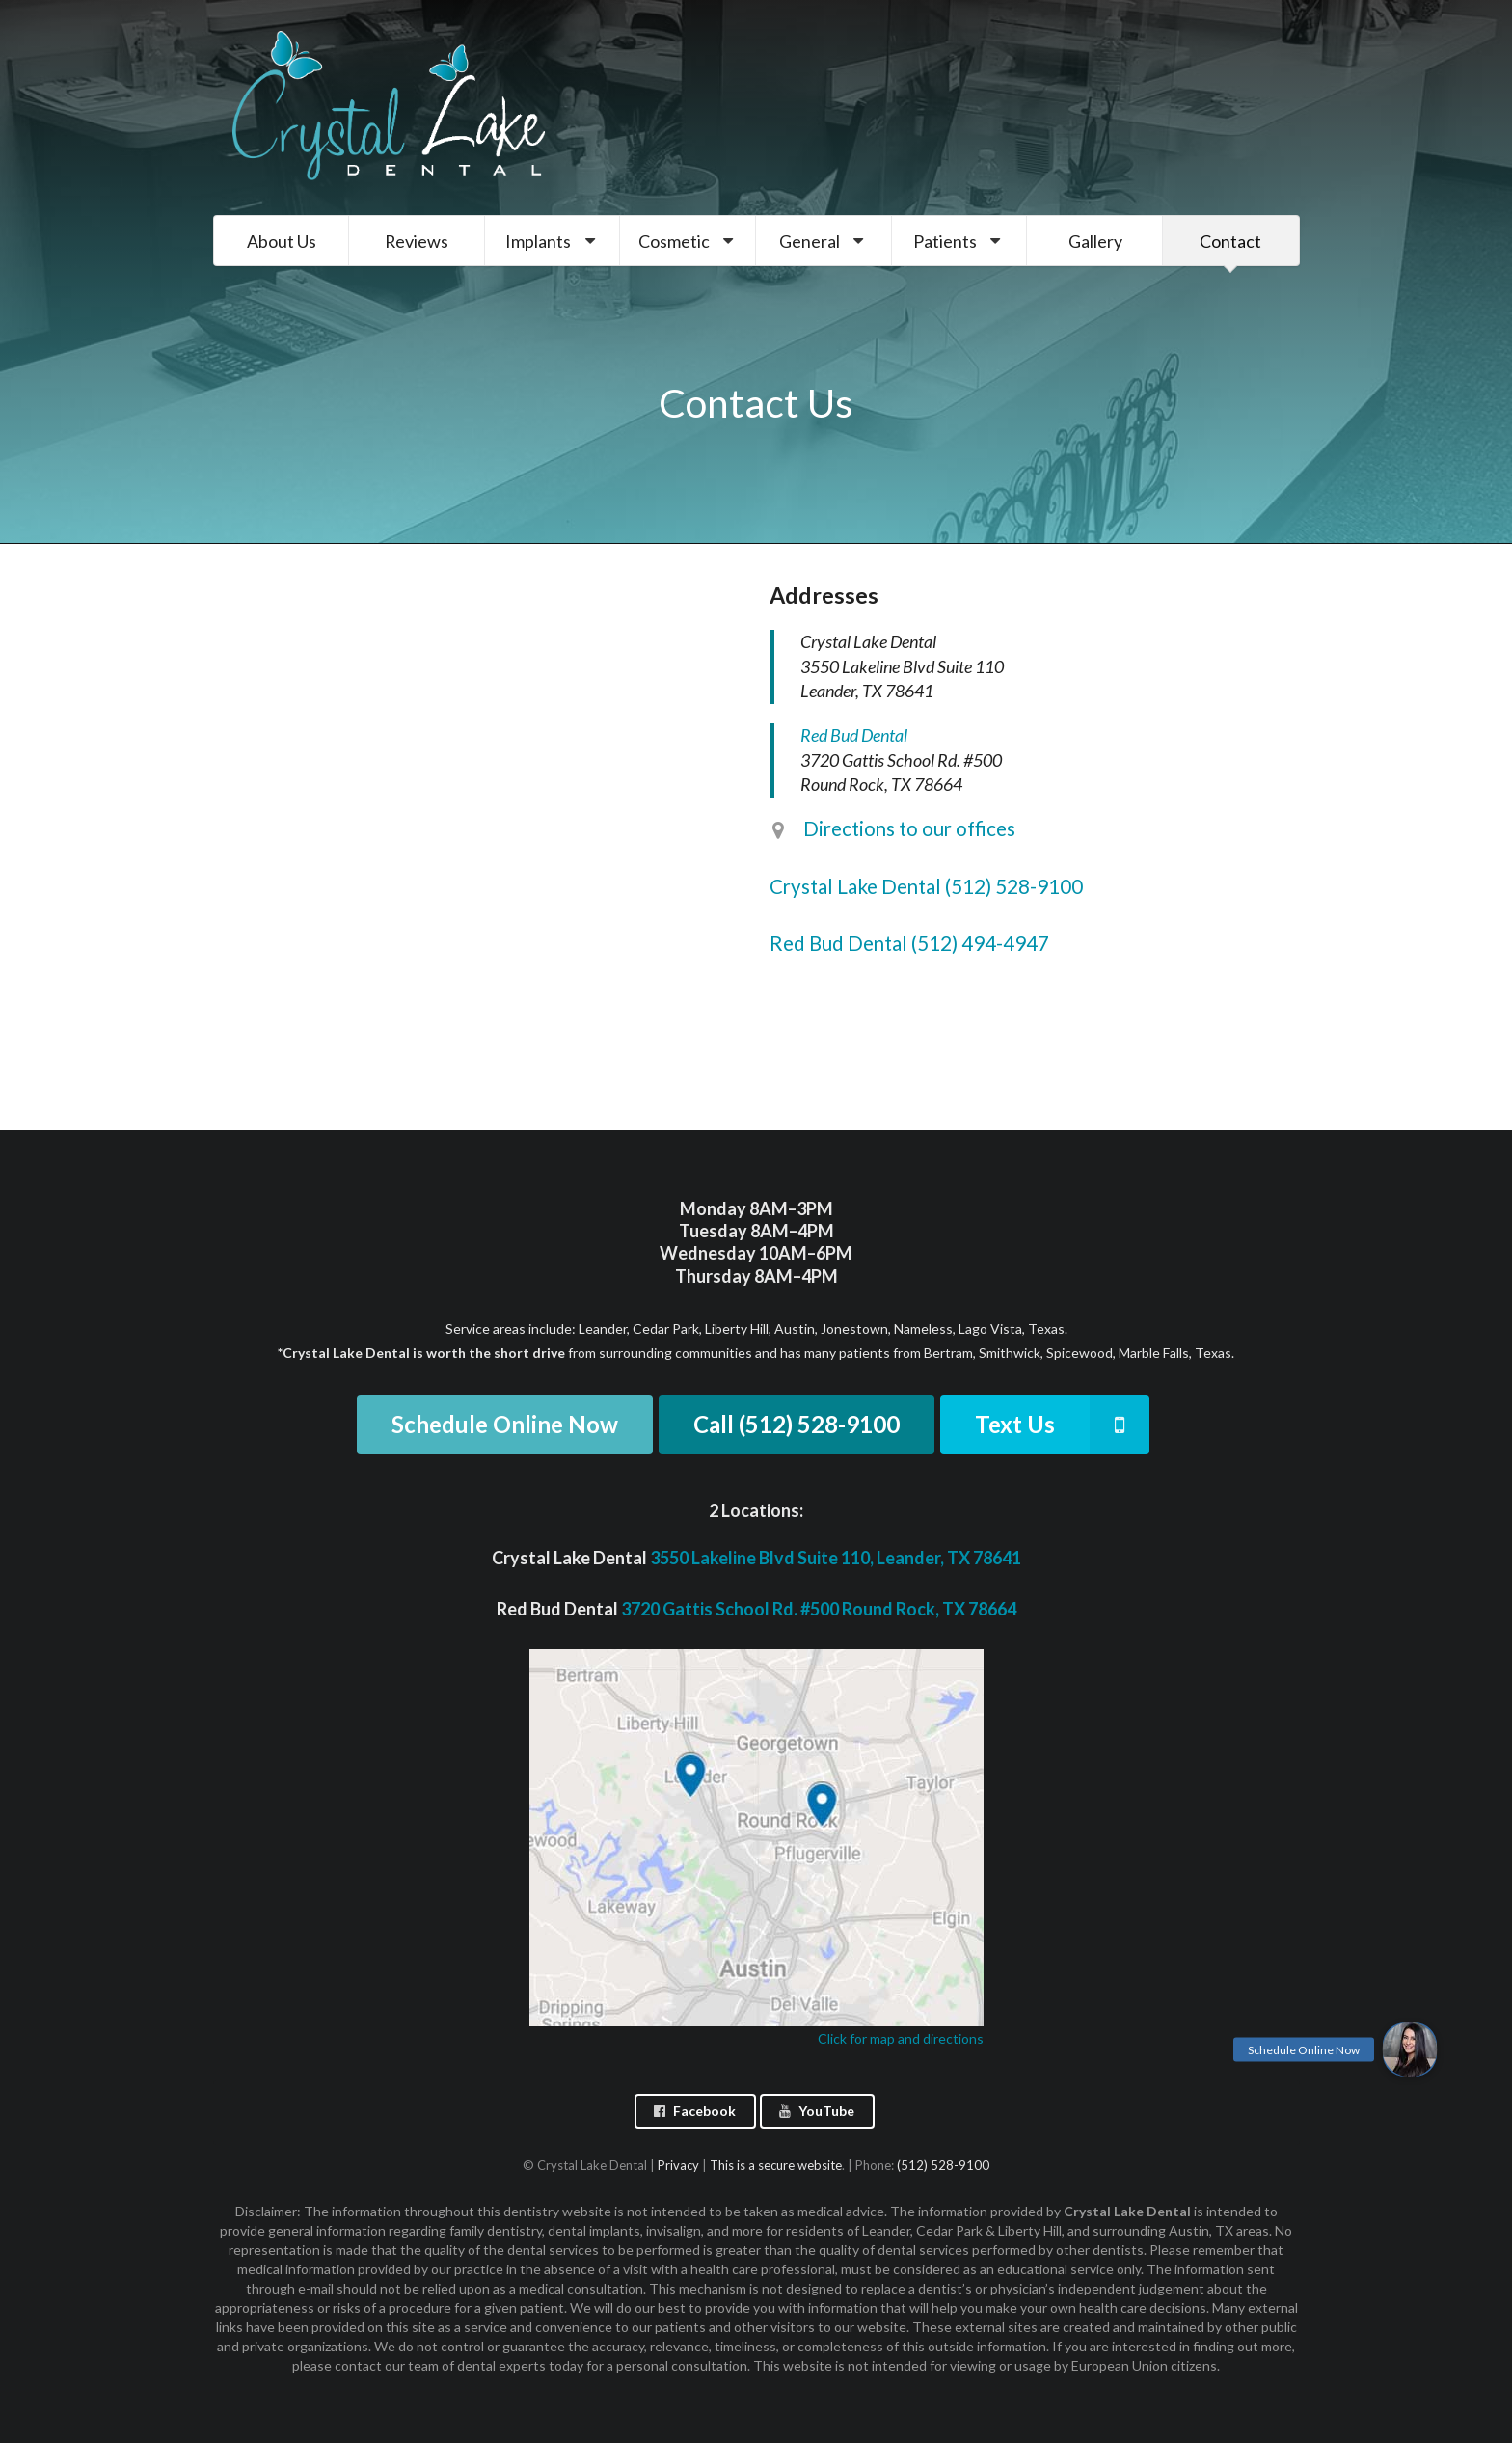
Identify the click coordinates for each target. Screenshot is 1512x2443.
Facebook (694, 2111)
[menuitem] (553, 240)
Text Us (1062, 1424)
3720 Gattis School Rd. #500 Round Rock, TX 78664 (818, 1608)
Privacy (678, 2165)
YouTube (816, 2111)
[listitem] (1035, 838)
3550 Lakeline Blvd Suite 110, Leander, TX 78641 (835, 1557)
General (824, 241)
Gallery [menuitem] (1095, 241)
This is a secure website (776, 2165)
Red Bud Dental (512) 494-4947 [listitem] (909, 943)
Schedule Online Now (505, 1424)
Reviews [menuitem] (416, 241)
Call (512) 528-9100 (796, 1424)
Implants (552, 241)
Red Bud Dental (853, 735)
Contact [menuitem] (1230, 241)
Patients (959, 241)
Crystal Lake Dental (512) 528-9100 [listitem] (926, 886)
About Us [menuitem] (281, 241)
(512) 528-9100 (943, 2165)
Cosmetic (688, 241)
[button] (1410, 2049)
